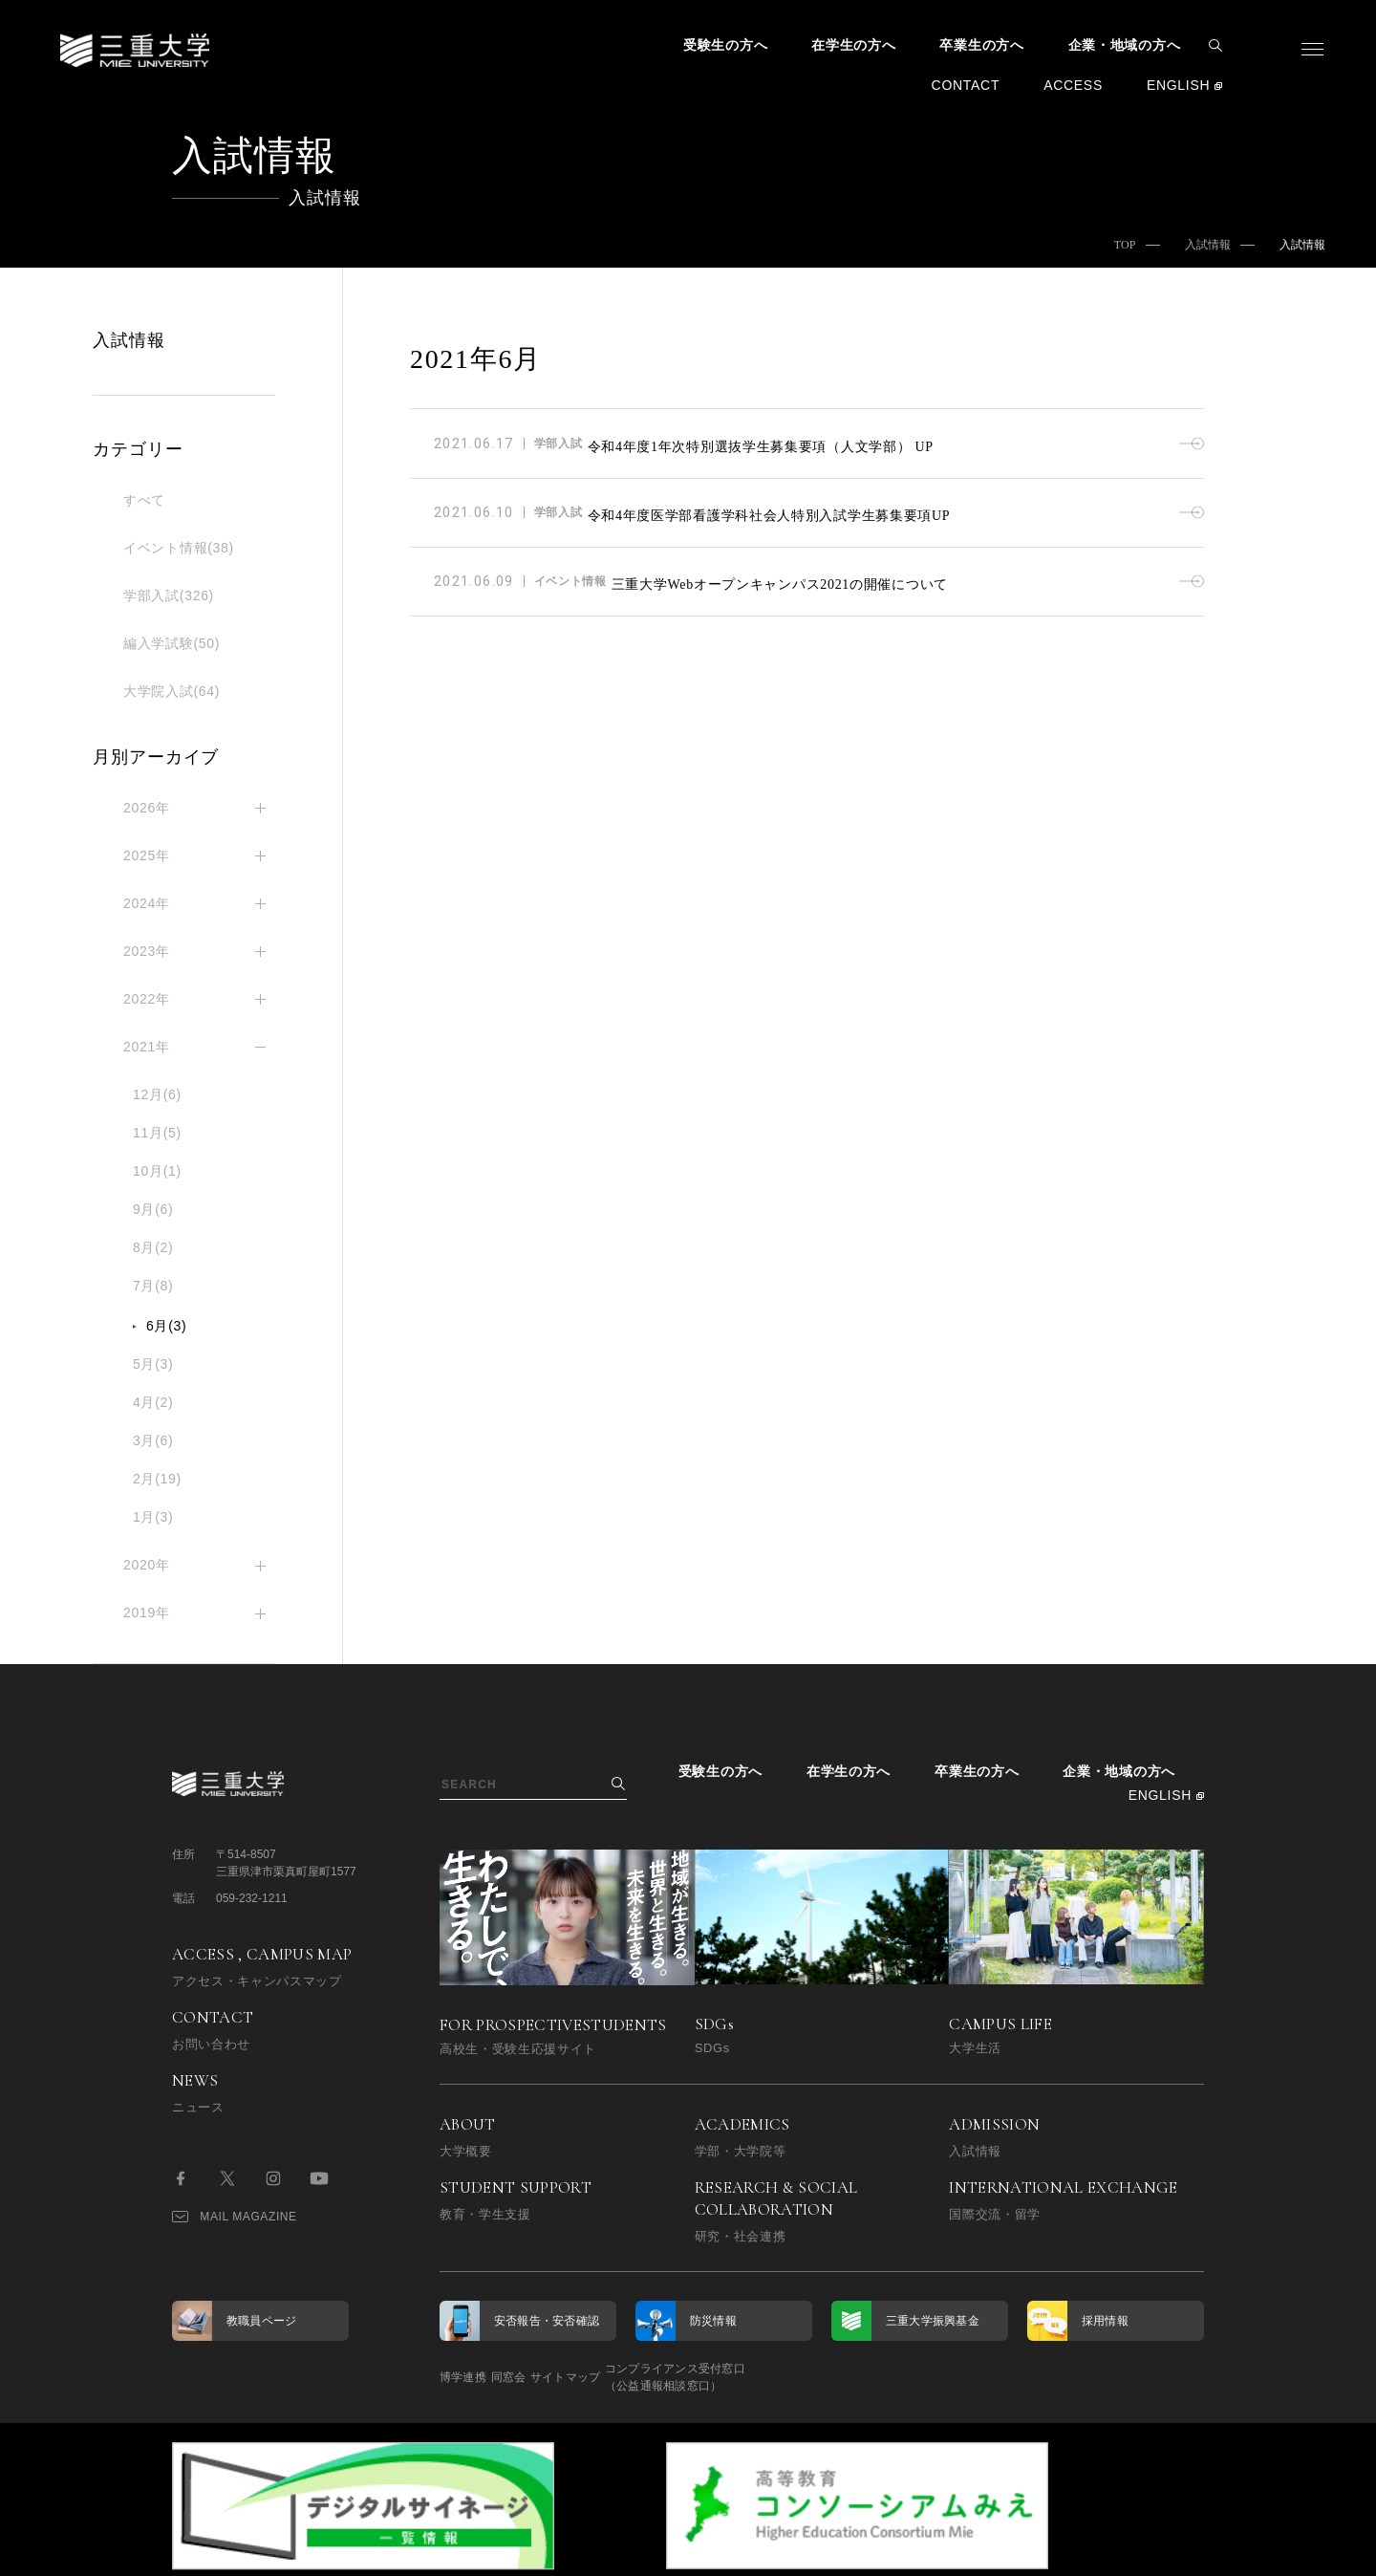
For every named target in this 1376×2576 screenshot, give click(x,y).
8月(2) (153, 1247)
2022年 (146, 999)
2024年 (146, 903)
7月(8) (153, 1285)
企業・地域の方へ (1124, 45)
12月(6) (157, 1094)
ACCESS (1073, 85)
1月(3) (153, 1517)
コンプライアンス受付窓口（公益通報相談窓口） (776, 2377)
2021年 (146, 1046)
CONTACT (966, 85)
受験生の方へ (725, 45)
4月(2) (153, 1402)
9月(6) (153, 1209)
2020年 (146, 1564)
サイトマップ (633, 2377)
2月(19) (157, 1478)
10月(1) (157, 1171)
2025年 (146, 855)
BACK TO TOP (1143, 2550)
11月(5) (157, 1132)
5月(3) (153, 1364)
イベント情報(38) (178, 547)
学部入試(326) (168, 595)
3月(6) (153, 1440)
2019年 (146, 1612)
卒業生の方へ (981, 45)
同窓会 (542, 2377)
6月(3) (166, 1325)
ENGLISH (1178, 85)
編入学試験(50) (171, 643)
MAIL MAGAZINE (234, 2216)
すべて (144, 500)
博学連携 (463, 2377)
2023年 (146, 951)
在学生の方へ (853, 45)
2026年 (146, 807)
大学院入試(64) (171, 691)
